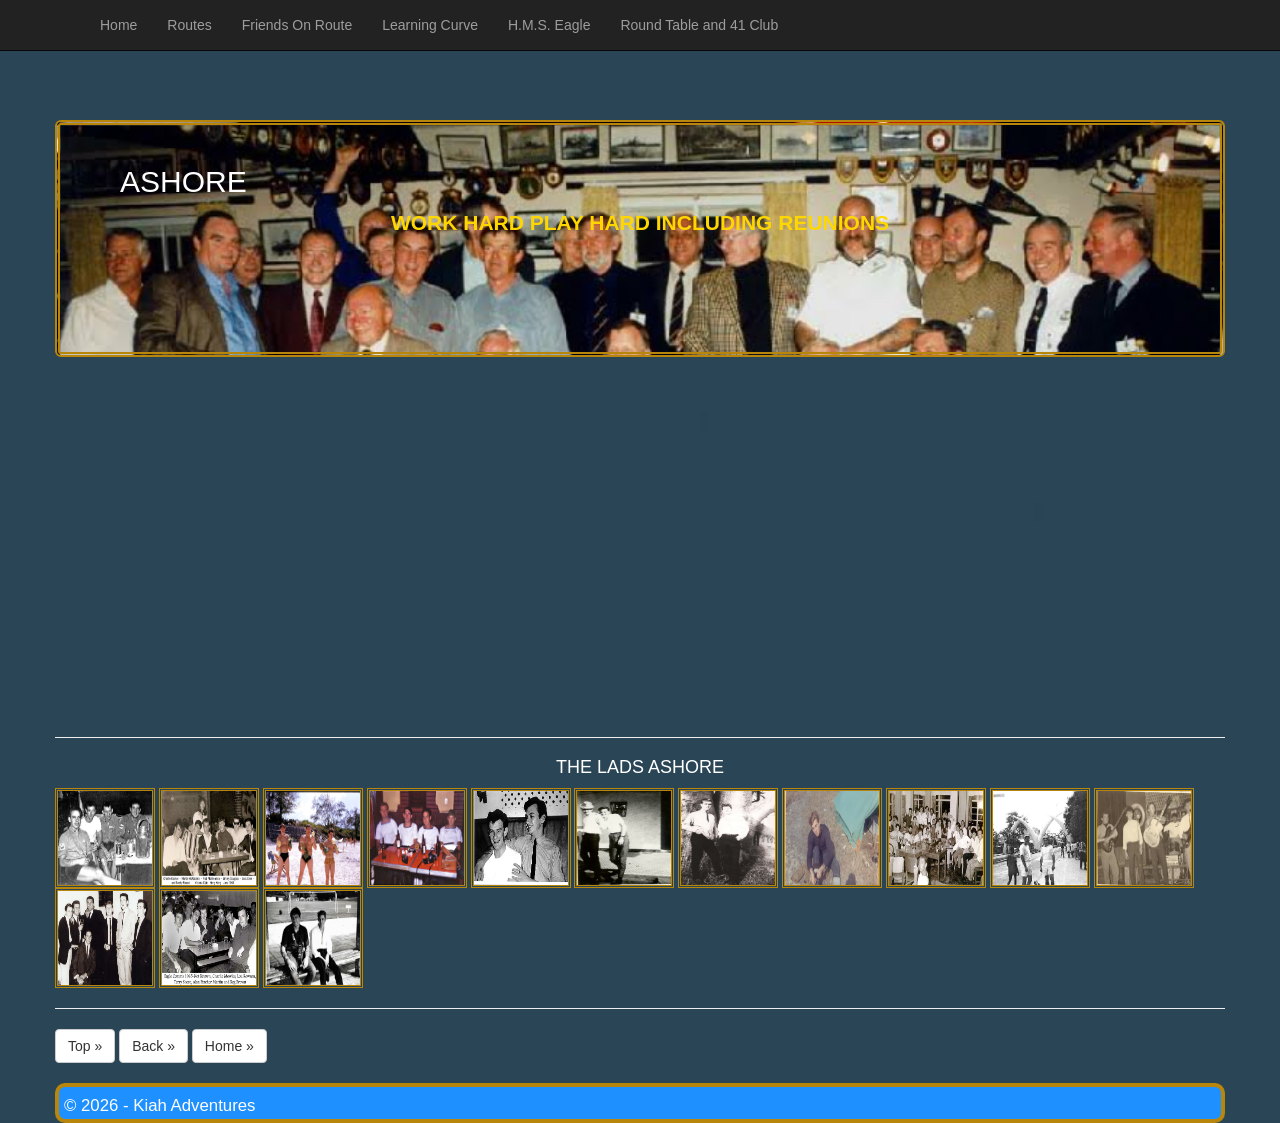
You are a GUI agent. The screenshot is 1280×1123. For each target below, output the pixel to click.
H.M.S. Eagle (549, 25)
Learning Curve (430, 25)
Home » (229, 1046)
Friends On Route (297, 25)
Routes (189, 25)
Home (118, 25)
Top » (85, 1046)
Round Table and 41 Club (699, 25)
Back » (153, 1046)
